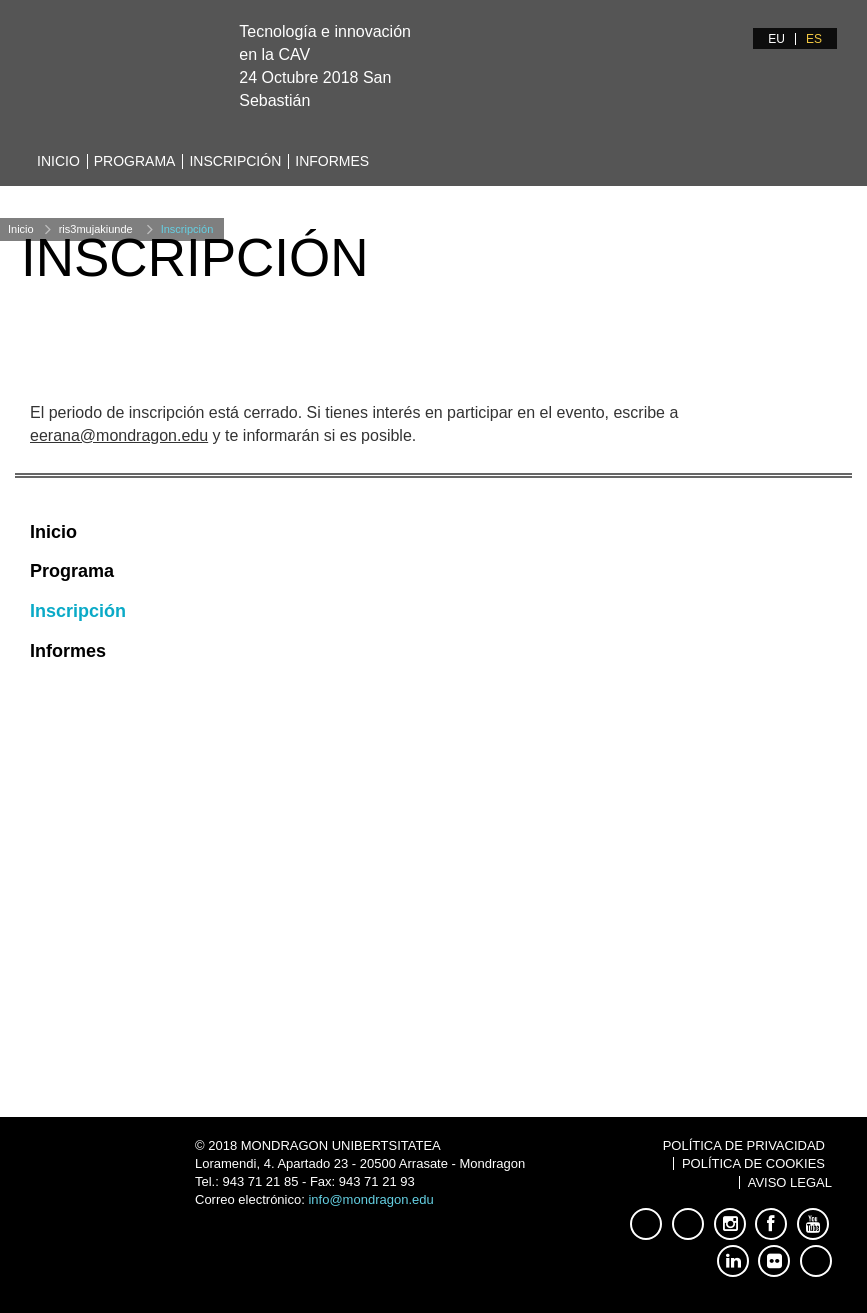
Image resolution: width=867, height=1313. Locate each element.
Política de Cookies (753, 1163)
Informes (332, 161)
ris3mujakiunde (96, 229)
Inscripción (235, 161)
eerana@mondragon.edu (119, 435)
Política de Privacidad (744, 1145)
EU (776, 39)
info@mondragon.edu (370, 1199)
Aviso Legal (790, 1182)
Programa (135, 161)
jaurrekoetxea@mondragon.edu (231, 939)
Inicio (58, 161)
